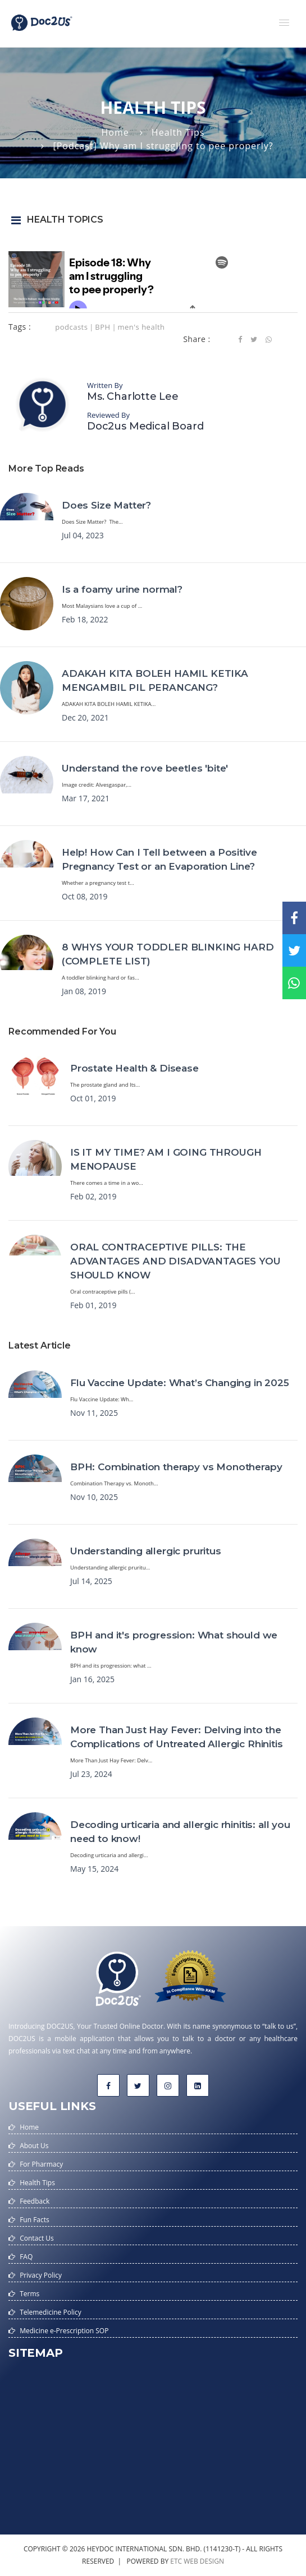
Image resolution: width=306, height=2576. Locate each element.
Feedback (34, 2201)
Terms (29, 2293)
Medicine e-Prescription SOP (64, 2330)
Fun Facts (34, 2219)
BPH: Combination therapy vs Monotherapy (176, 1466)
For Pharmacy (41, 2164)
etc (176, 2561)
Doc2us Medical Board (145, 426)
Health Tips (178, 132)
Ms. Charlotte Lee (133, 396)
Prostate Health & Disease (134, 1068)
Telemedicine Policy (50, 2312)
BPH (102, 327)
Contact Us (37, 2238)
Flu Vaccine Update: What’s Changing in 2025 (179, 1382)
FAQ (26, 2256)
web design (204, 2561)
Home (115, 132)
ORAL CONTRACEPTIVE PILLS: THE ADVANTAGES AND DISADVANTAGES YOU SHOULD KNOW (175, 1261)
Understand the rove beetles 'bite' (145, 768)
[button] (284, 22)
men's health (141, 327)
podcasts (71, 327)
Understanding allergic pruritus (145, 1551)
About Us (34, 2145)
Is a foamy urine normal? (122, 589)
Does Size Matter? (106, 505)
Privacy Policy (41, 2275)
